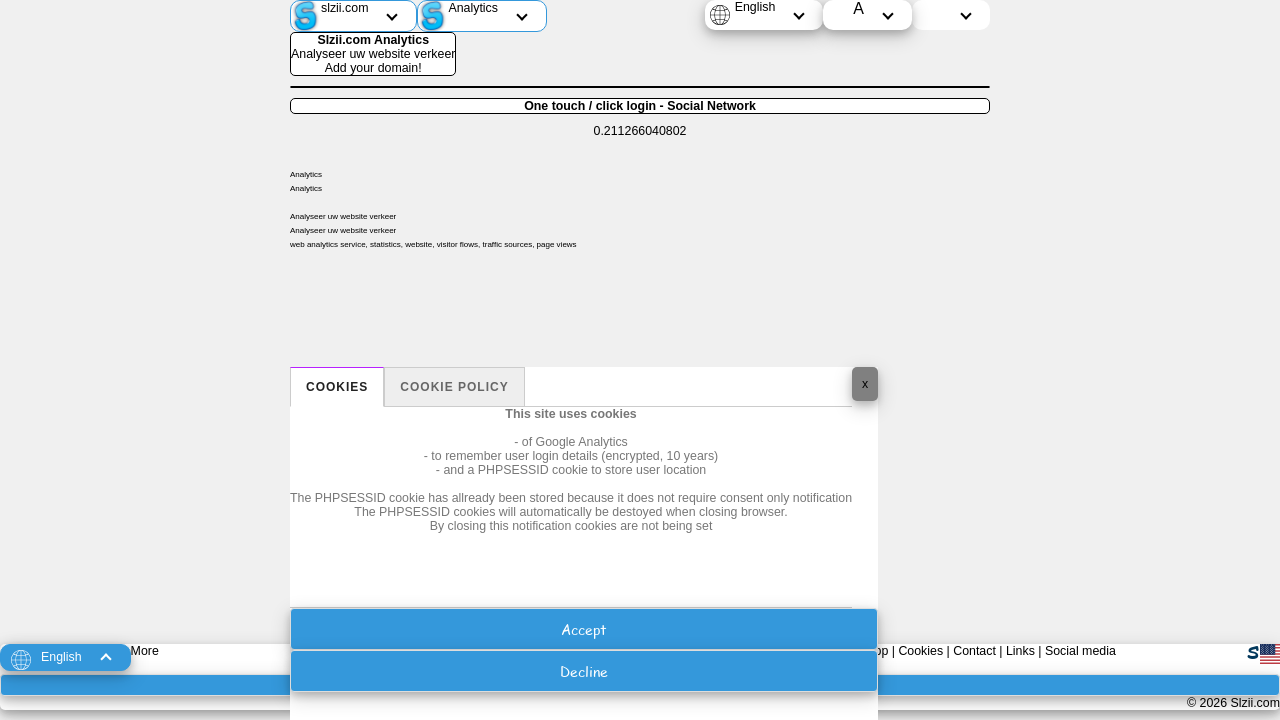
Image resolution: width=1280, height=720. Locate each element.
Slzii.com (1255, 703)
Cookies (337, 387)
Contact (974, 651)
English (755, 7)
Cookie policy (454, 387)
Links (1020, 651)
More (145, 651)
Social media (1080, 651)
